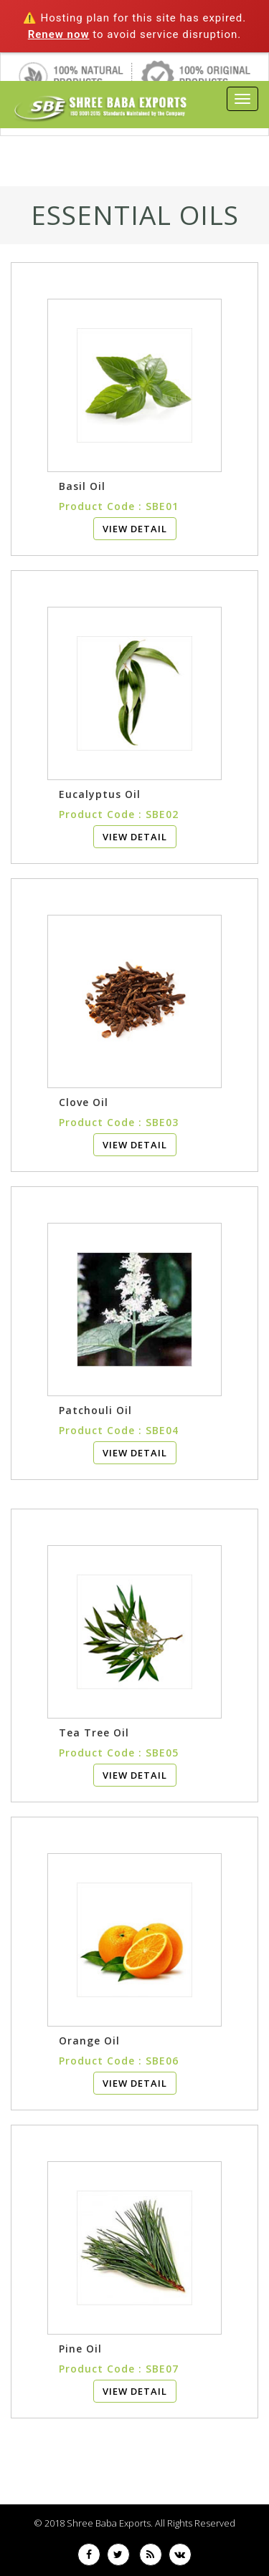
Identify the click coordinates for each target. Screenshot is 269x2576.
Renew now (59, 34)
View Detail (135, 528)
